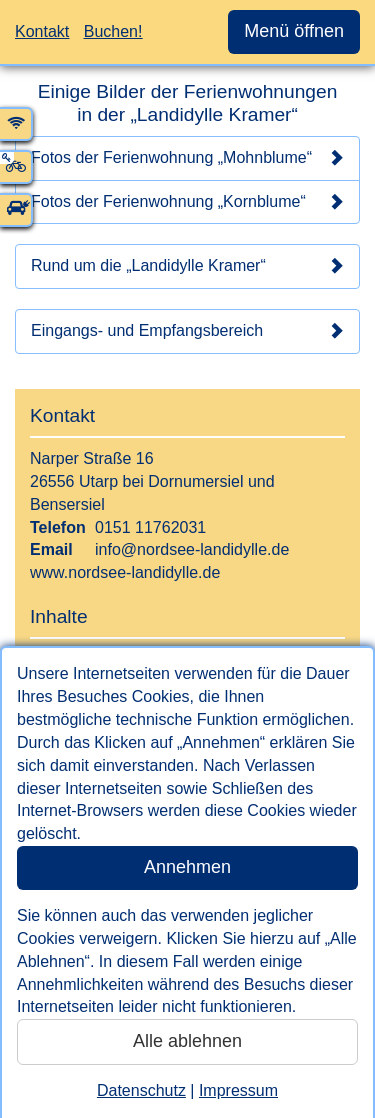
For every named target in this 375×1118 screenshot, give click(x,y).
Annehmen (187, 867)
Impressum (238, 1090)
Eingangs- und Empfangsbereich (187, 331)
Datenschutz (141, 1090)
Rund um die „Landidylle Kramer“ (187, 266)
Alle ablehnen (187, 1041)
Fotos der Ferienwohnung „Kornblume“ (187, 202)
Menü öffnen (294, 31)
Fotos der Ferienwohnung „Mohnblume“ (187, 158)
